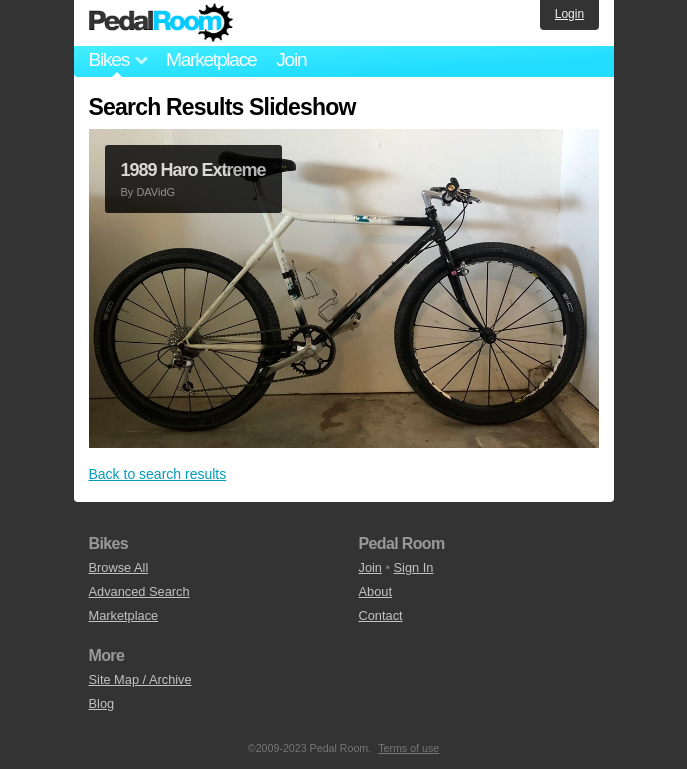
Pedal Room (161, 23)
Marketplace (211, 59)
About (375, 591)
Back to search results (158, 474)
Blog (102, 703)
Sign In (414, 567)
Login (569, 14)
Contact (381, 615)
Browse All (119, 567)
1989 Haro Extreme (193, 170)
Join (291, 59)
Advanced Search (139, 591)
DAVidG (155, 192)
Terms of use (408, 748)
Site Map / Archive (140, 679)
